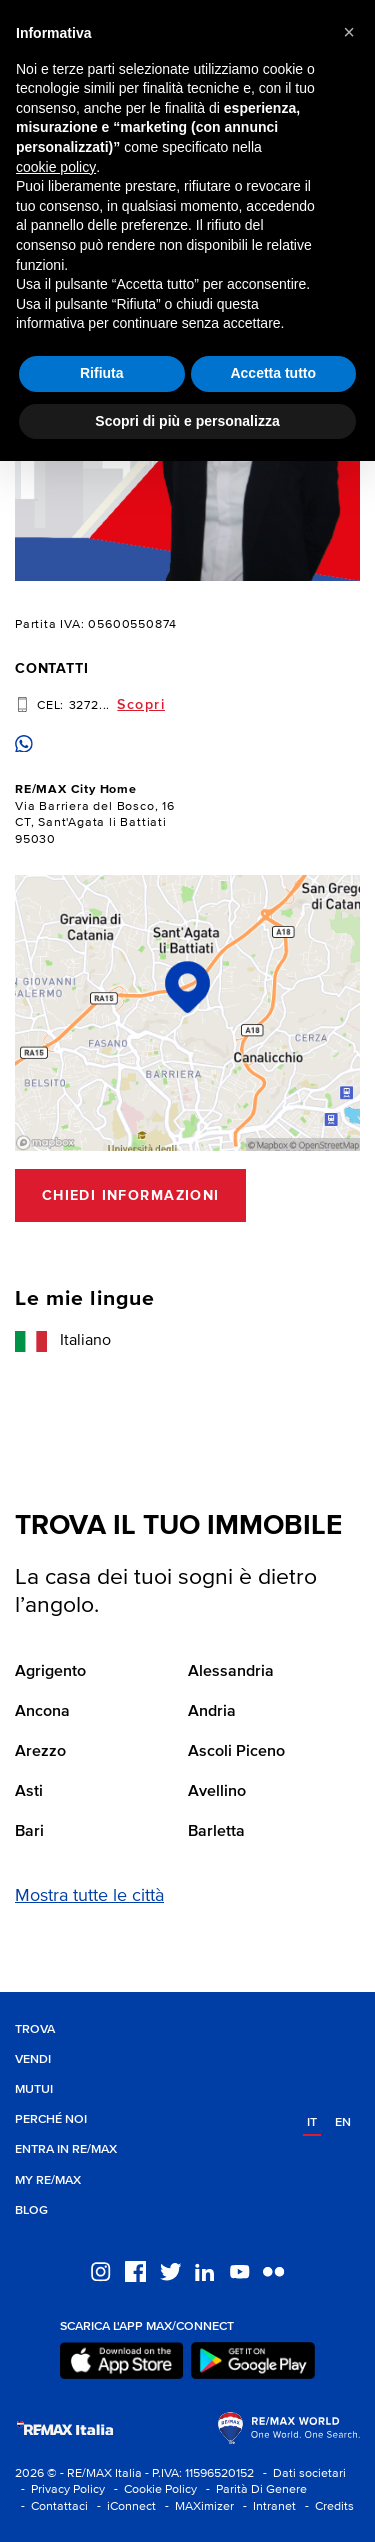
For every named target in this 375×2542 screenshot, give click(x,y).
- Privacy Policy (60, 2489)
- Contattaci (51, 2506)
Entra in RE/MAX (66, 2149)
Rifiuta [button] (102, 373)
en (343, 2122)
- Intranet (266, 2506)
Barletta (216, 1832)
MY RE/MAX (48, 2180)
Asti (29, 1792)
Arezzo (40, 1752)
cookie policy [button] (56, 167)
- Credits (326, 2506)
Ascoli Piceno (236, 1752)
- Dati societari (301, 2473)
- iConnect (123, 2506)
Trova (35, 2029)
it (312, 2122)
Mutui (34, 2089)
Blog (31, 2210)
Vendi (33, 2059)
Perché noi (51, 2119)
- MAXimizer (196, 2506)
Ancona (42, 1712)
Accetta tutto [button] (273, 373)
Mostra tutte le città (89, 1896)
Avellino (217, 1792)
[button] (349, 32)
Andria (212, 1712)
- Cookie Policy (152, 2489)
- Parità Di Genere (253, 2489)
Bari (29, 1832)
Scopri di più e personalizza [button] (187, 421)
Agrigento (50, 1672)
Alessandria (231, 1672)
